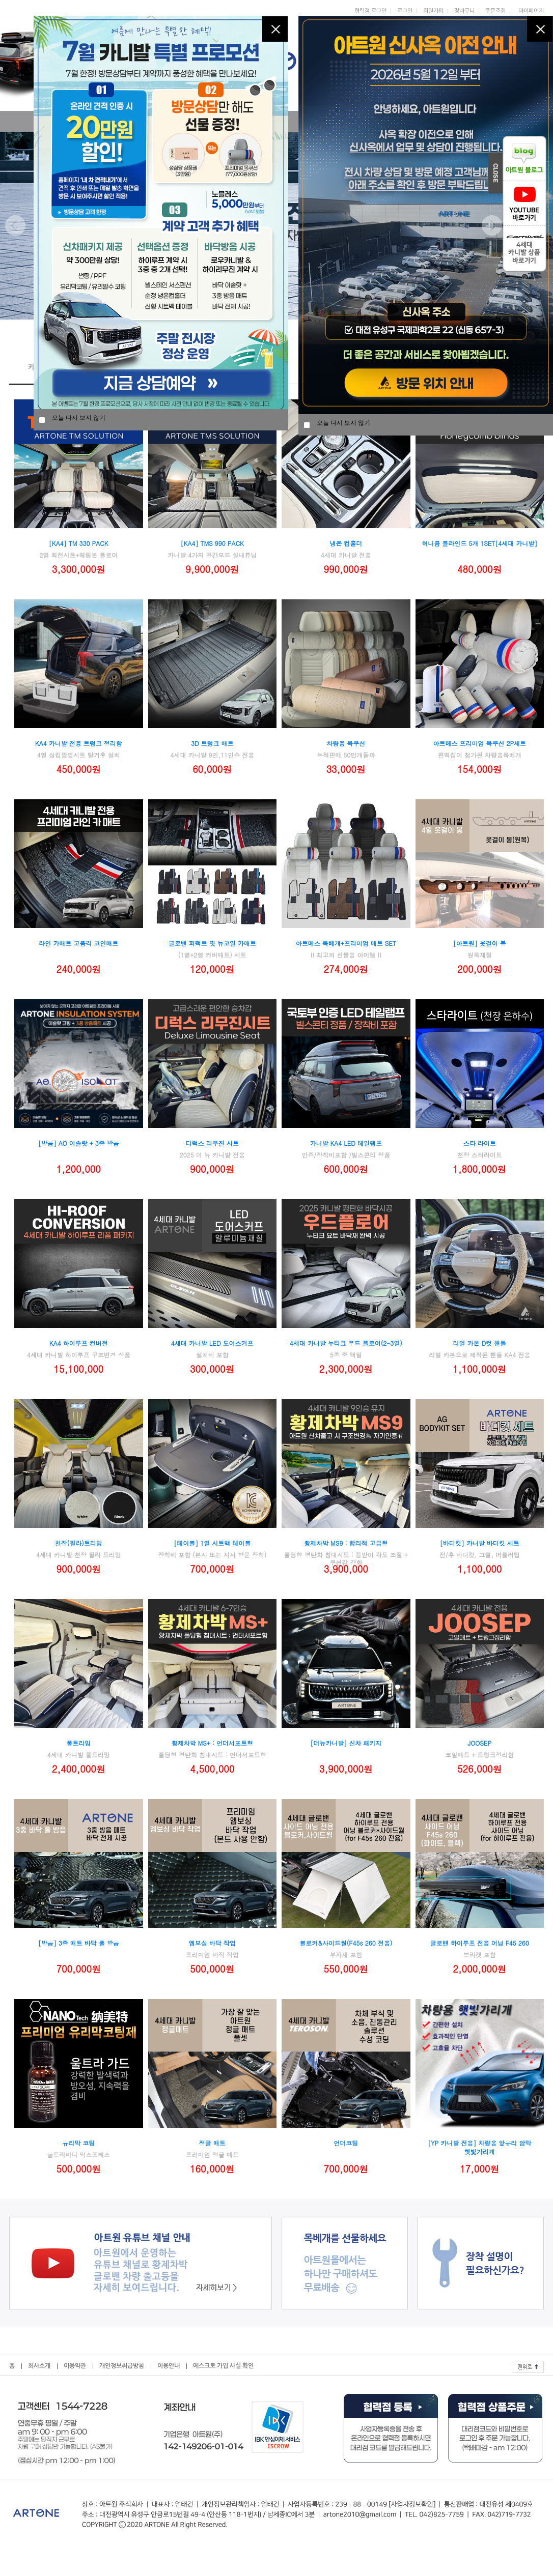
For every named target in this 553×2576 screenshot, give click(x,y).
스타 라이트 (479, 1143)
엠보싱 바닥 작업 (212, 1942)
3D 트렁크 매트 (212, 743)
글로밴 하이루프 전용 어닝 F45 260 (479, 1942)
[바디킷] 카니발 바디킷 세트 (479, 1543)
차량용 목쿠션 (345, 743)
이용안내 (168, 2366)
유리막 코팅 (78, 2142)
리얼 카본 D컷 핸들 (479, 1343)
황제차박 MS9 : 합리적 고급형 (346, 1543)
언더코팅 (346, 2142)
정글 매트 (212, 2142)
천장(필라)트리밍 (78, 1543)
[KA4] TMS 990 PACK (212, 543)
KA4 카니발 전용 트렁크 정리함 (78, 743)
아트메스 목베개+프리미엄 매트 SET (346, 943)
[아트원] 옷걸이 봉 (479, 943)
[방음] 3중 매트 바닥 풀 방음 (78, 1942)
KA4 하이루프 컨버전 (78, 1343)
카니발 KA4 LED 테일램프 (346, 1143)
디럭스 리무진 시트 (212, 1143)
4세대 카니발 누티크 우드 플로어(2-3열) (346, 1343)
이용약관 (75, 2366)
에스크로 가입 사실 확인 (223, 2366)
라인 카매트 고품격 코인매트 (78, 943)
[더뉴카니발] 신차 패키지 (345, 1743)
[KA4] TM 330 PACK (78, 543)
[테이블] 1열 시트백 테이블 (212, 1543)
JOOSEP (479, 1743)
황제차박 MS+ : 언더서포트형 (212, 1743)
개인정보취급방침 (121, 2366)
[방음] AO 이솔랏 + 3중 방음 (78, 1143)
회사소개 (39, 2366)
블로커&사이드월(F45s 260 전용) (345, 1942)
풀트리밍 (78, 1743)
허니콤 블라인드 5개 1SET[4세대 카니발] (479, 543)
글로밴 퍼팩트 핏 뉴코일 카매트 (212, 943)
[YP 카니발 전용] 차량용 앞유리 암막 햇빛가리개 (479, 2147)
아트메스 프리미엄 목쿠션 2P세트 (479, 743)
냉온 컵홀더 (345, 543)
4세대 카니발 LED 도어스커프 (212, 1343)
